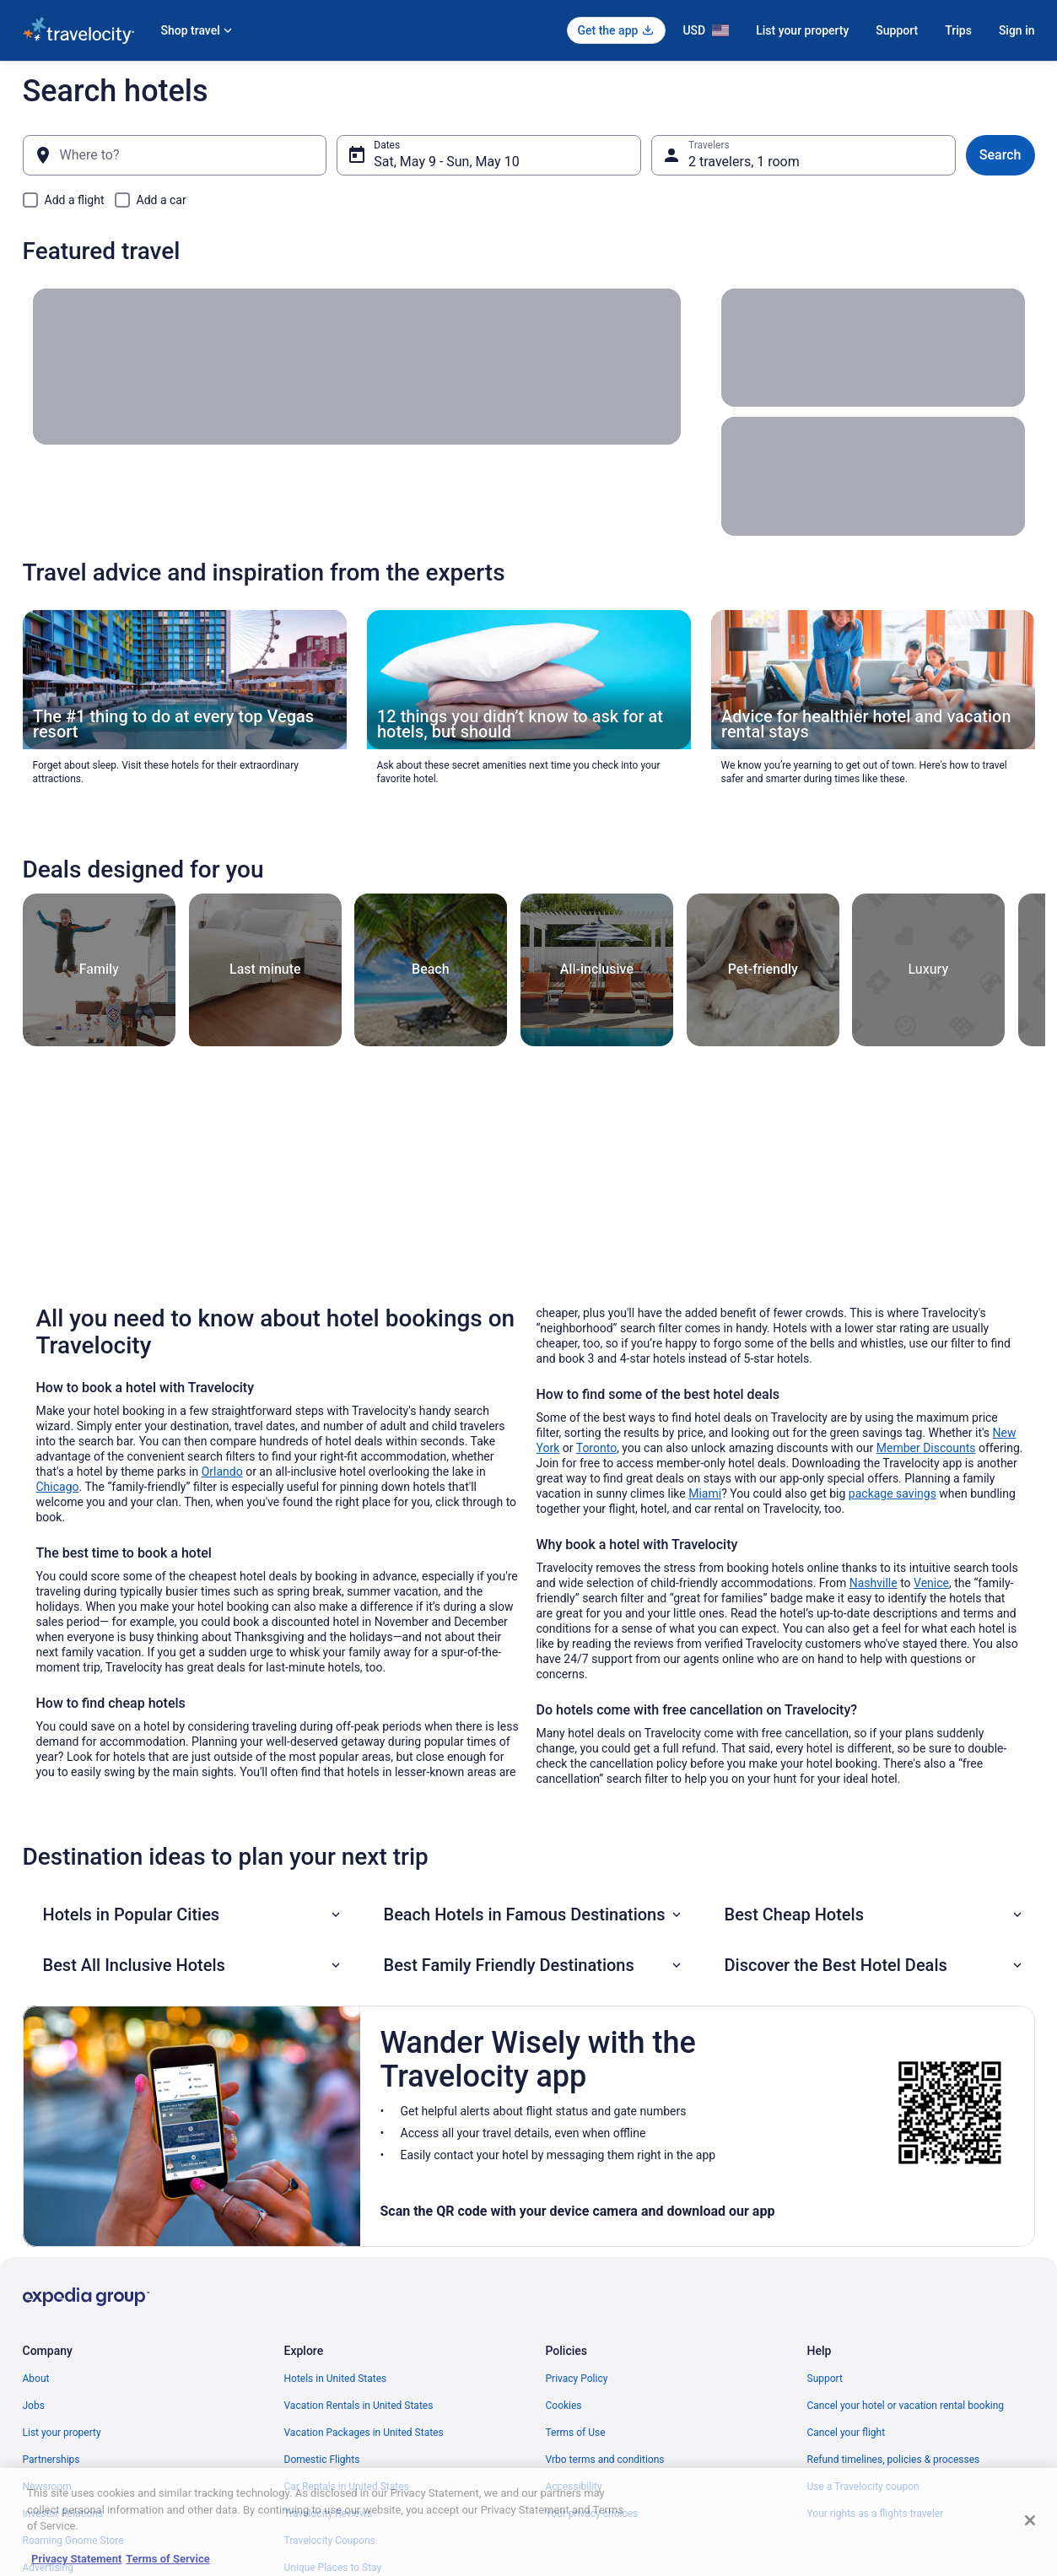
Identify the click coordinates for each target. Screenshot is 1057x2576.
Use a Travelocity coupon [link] (863, 2486)
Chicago (57, 1486)
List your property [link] (62, 2432)
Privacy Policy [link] (577, 2378)
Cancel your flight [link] (846, 2432)
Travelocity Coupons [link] (329, 2540)
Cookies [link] (564, 2405)
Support (897, 30)
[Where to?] (175, 155)
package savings (892, 1493)
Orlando (222, 1471)
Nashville (873, 1583)
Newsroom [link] (47, 2486)
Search (1000, 155)
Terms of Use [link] (576, 2432)
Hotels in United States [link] (335, 2378)
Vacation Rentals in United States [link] (359, 2405)
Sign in (1017, 30)
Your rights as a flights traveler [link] (875, 2513)
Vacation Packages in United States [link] (364, 2432)
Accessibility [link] (574, 2486)
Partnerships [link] (51, 2459)
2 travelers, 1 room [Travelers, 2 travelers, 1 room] (744, 162)
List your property (802, 30)
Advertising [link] (48, 2567)
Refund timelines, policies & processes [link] (893, 2459)
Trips (958, 30)
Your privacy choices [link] (592, 2513)
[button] (193, 1914)
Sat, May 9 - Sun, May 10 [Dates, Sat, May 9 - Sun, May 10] (446, 162)
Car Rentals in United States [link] (346, 2486)
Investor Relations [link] (63, 2513)
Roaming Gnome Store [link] (73, 2540)
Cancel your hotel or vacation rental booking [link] (906, 2405)
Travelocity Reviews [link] (328, 2513)
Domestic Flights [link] (322, 2459)
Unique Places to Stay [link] (333, 2567)
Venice (931, 1583)
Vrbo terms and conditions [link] (605, 2459)
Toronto (596, 1448)
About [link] (36, 2378)
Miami (704, 1493)
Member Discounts (926, 1448)
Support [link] (825, 2378)
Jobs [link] (34, 2405)
